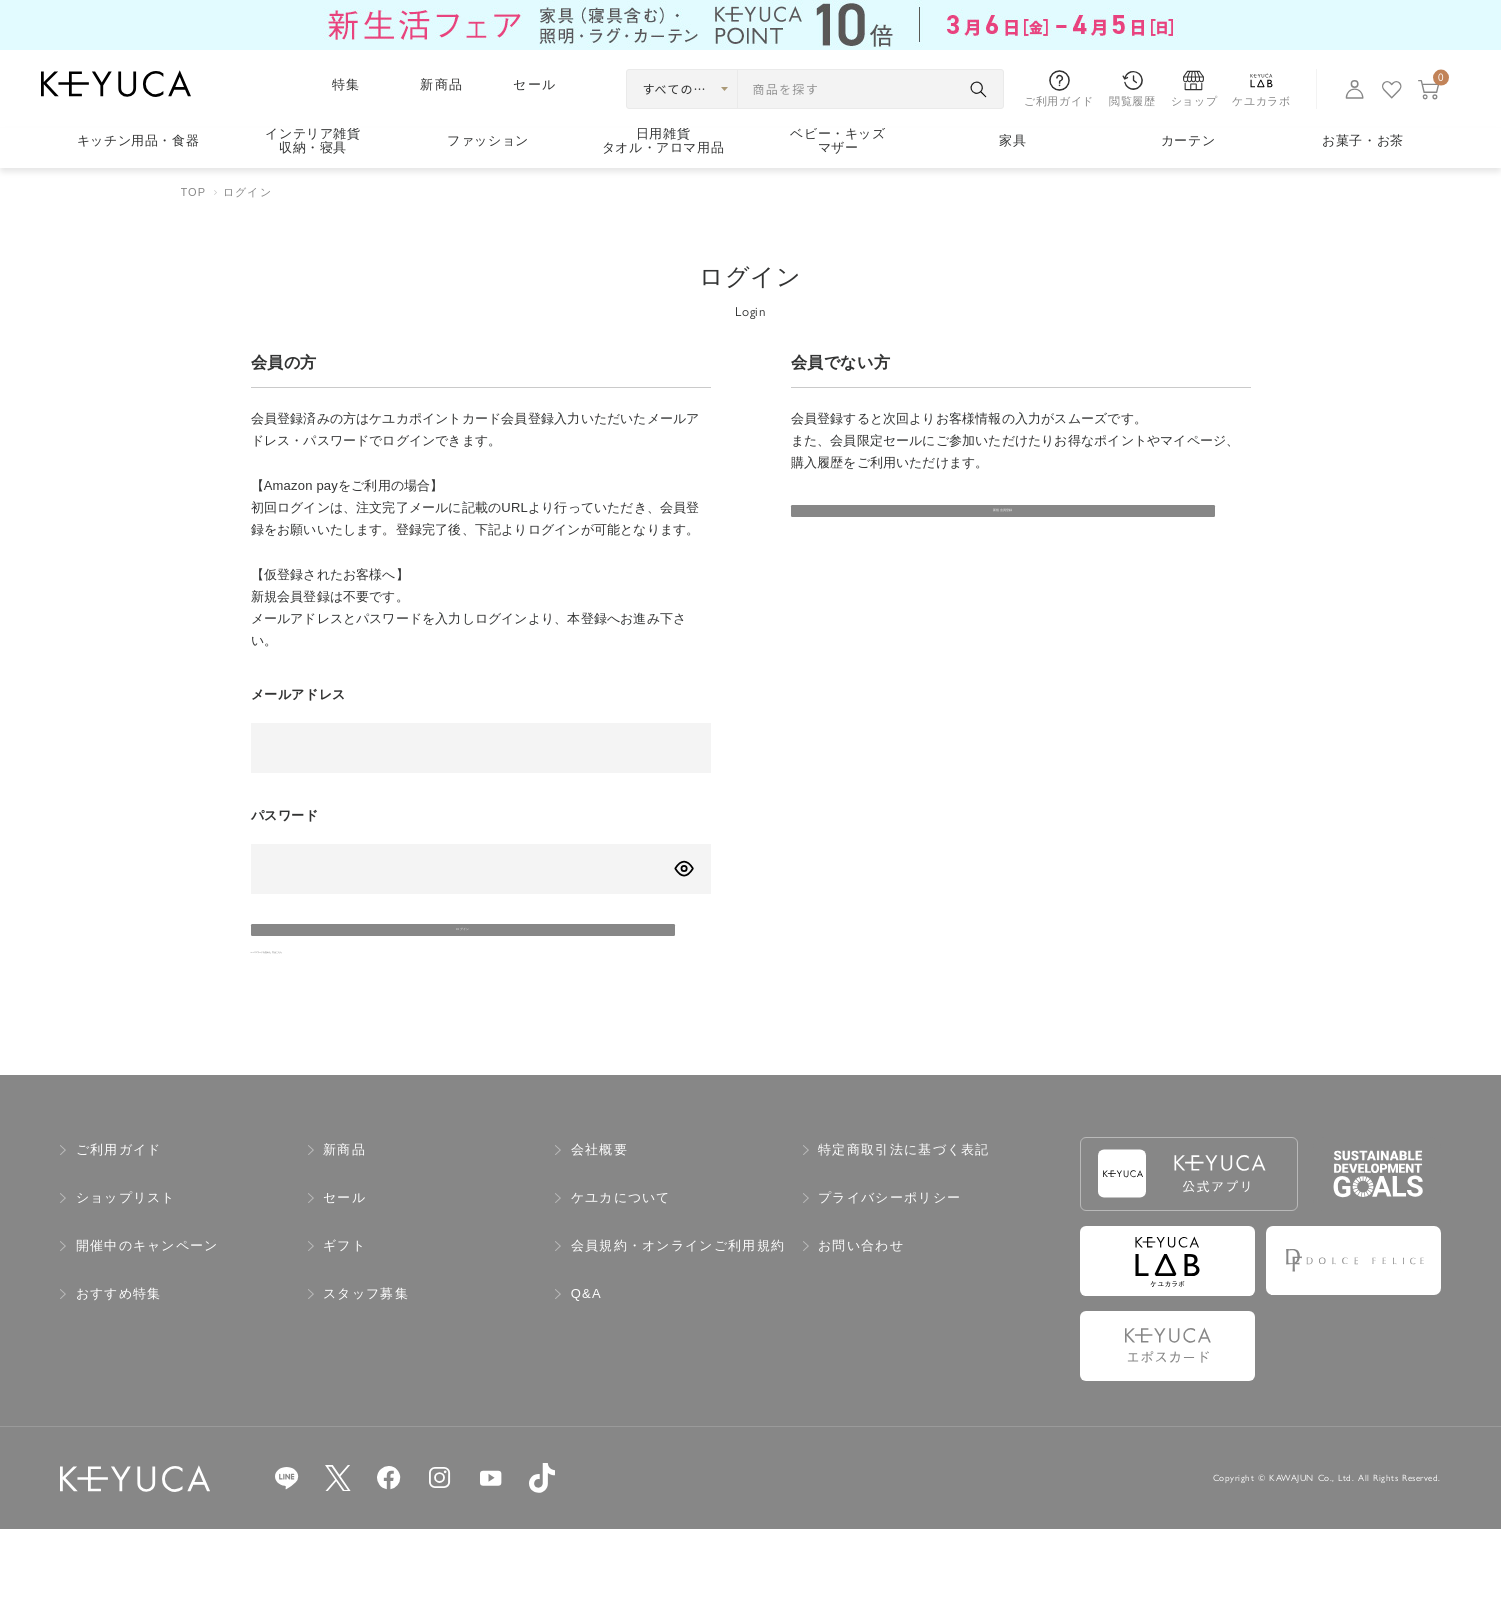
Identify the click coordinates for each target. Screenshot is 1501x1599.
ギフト (344, 1316)
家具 (1012, 140)
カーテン (1188, 140)
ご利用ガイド (119, 1220)
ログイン (390, 953)
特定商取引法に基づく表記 (904, 1220)
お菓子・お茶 (1363, 140)
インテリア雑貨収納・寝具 (313, 141)
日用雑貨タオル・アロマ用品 (663, 141)
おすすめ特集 (119, 1364)
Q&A (586, 1364)
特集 (346, 84)
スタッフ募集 (366, 1364)
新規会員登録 (931, 534)
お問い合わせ (861, 1316)
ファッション (488, 140)
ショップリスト (126, 1268)
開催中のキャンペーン (147, 1316)
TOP (194, 192)
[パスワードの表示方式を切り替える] (683, 868)
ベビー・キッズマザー (838, 141)
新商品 (441, 84)
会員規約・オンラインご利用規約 (678, 1316)
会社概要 (599, 1220)
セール (534, 84)
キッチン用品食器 (138, 140)
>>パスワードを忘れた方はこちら (355, 1011)
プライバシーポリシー (889, 1268)
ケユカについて (621, 1268)
